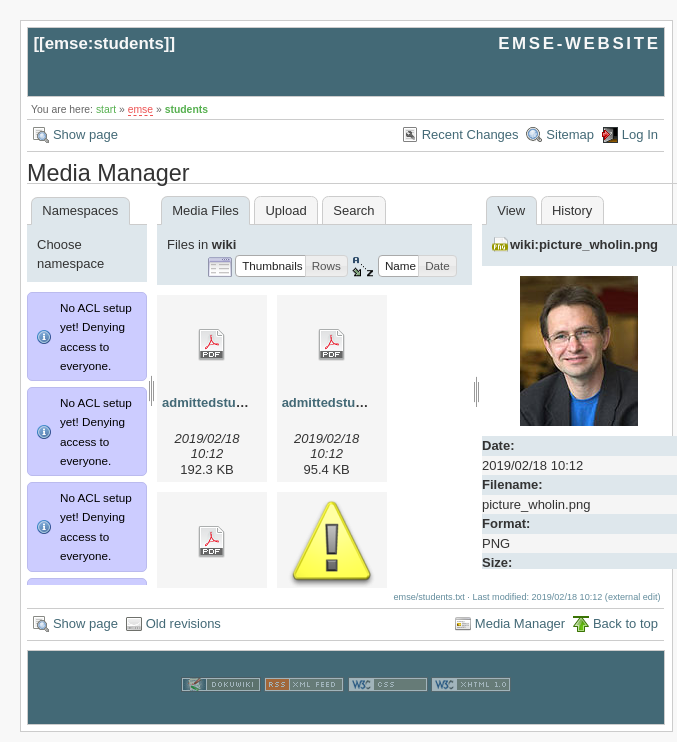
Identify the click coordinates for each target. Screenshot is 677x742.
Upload (285, 210)
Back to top (625, 633)
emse (140, 109)
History (572, 210)
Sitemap (570, 134)
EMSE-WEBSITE (579, 43)
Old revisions (183, 633)
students (186, 109)
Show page (85, 134)
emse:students (104, 43)
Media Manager (520, 633)
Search (353, 210)
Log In (640, 134)
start (106, 109)
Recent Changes (470, 134)
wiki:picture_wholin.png (584, 244)
